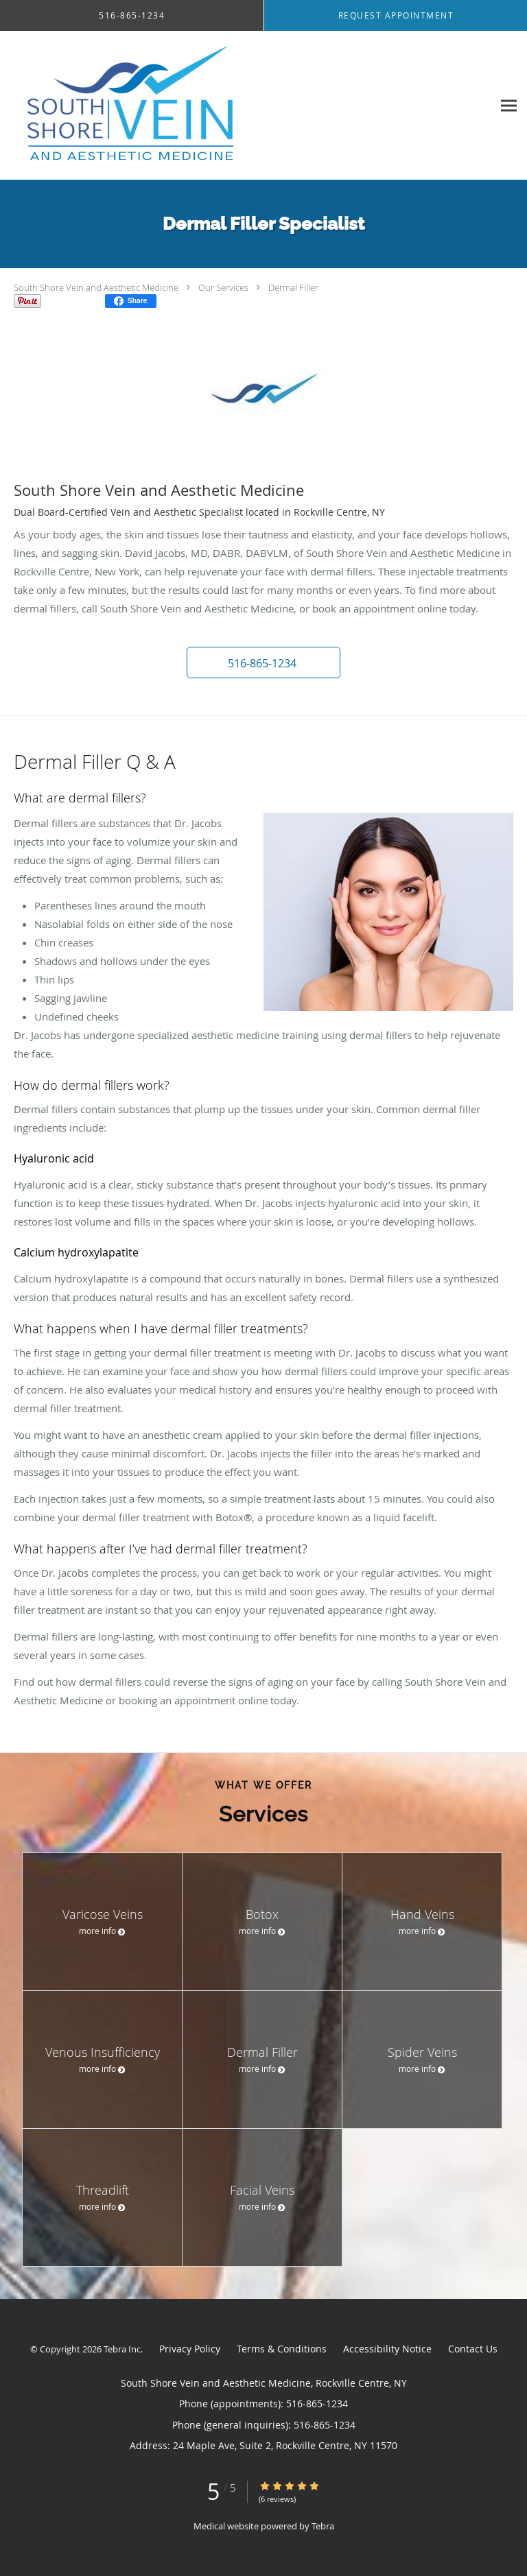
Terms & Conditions (282, 2348)
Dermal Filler (293, 287)
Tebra (323, 2526)
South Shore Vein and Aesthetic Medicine (96, 287)
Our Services (223, 287)
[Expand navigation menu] (508, 105)
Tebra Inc (122, 2349)
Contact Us (472, 2348)
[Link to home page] (182, 106)
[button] (263, 662)
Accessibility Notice (387, 2348)
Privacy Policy (189, 2348)
